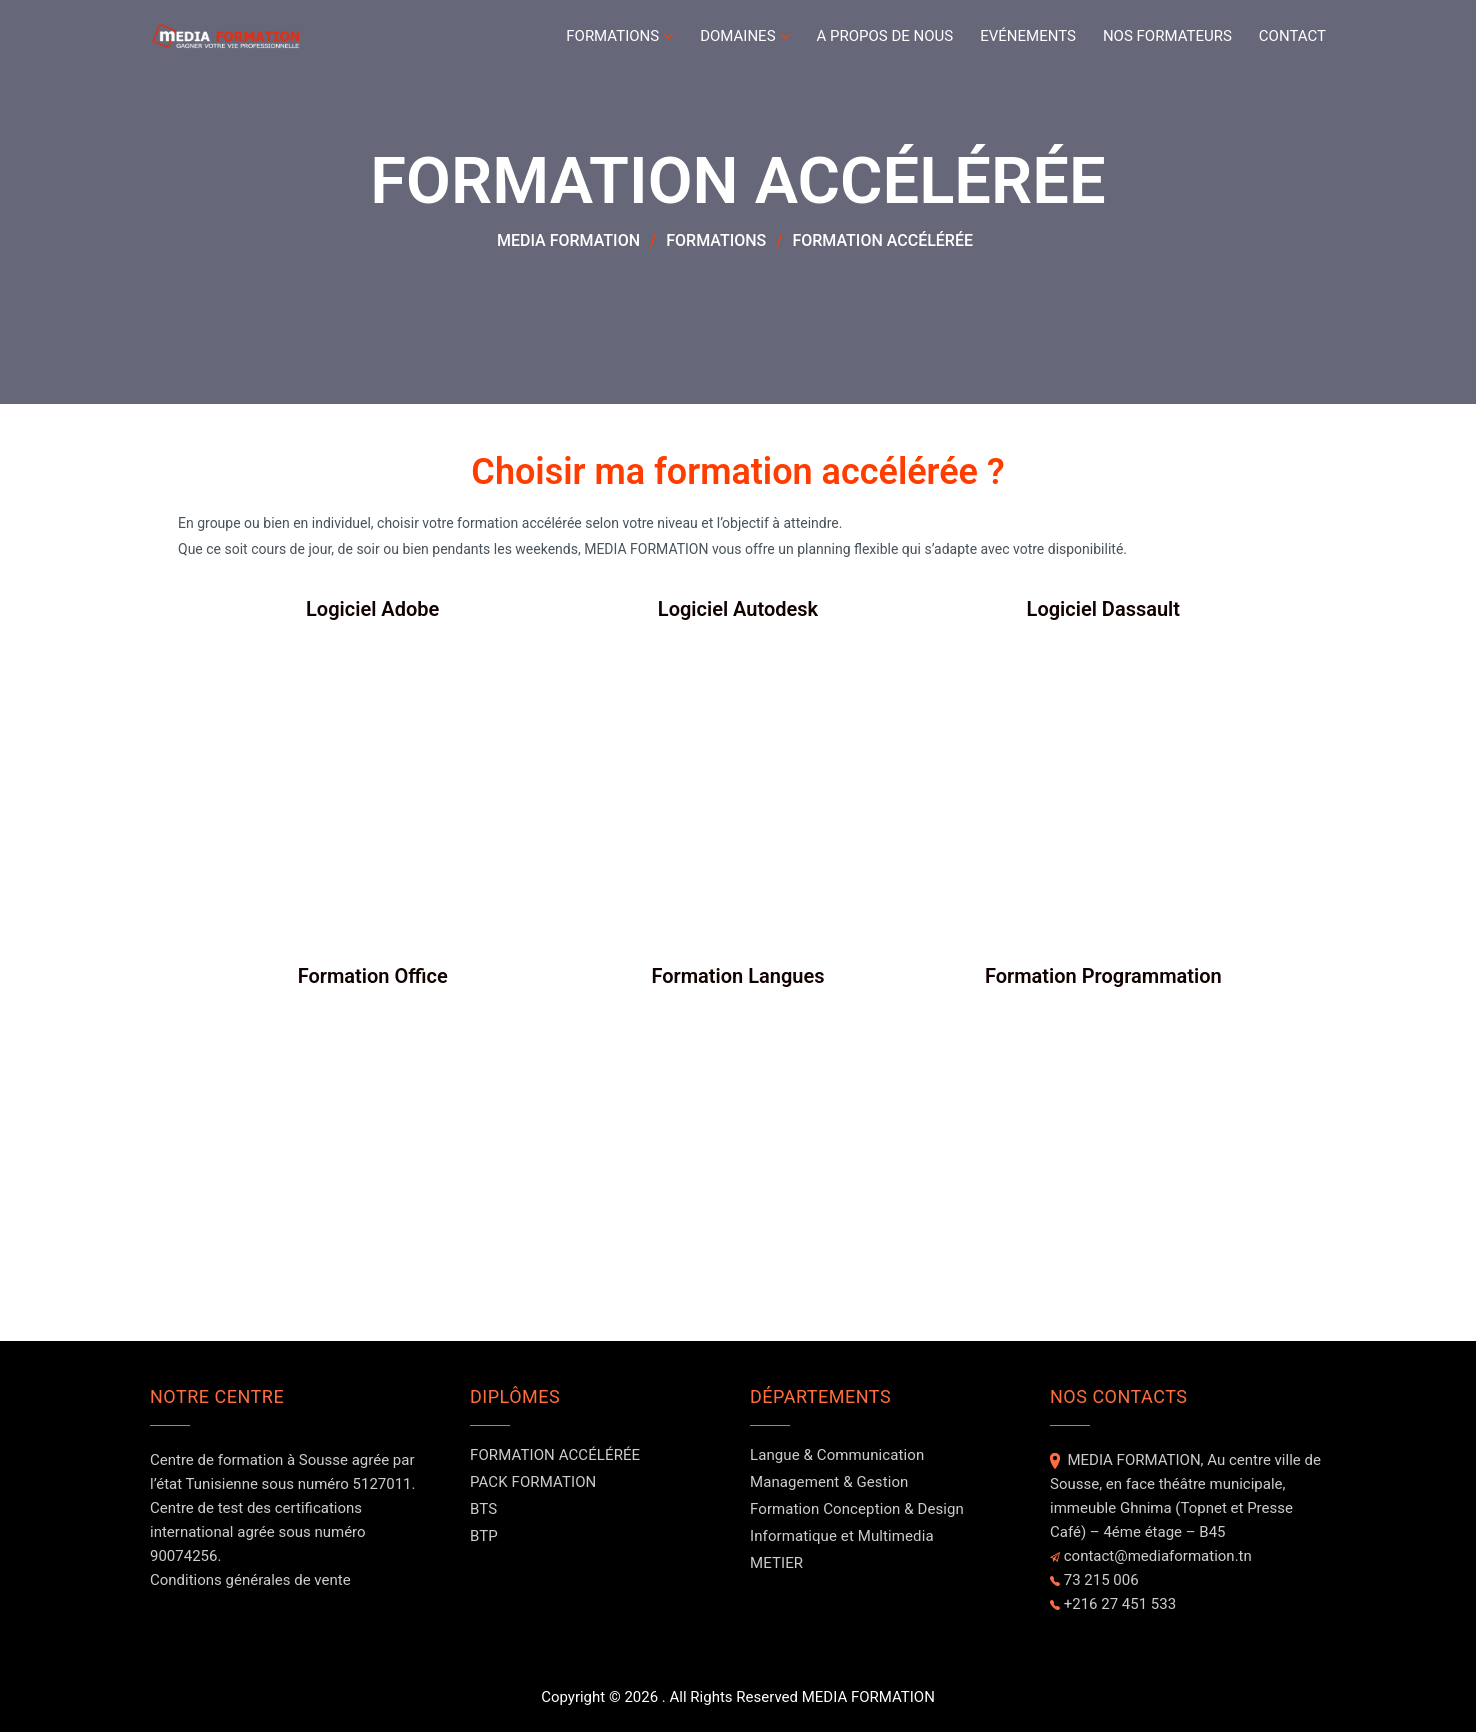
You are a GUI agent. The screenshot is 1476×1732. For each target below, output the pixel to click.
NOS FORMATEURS (1167, 36)
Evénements (1028, 36)
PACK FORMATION (533, 1482)
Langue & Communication (837, 1455)
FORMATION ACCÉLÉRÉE (555, 1455)
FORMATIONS (612, 36)
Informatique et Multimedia (842, 1536)
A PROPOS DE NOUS (885, 36)
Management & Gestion (829, 1482)
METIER (776, 1563)
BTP (484, 1536)
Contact (1292, 36)
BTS (483, 1509)
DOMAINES (737, 36)
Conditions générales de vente (250, 1580)
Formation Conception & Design (857, 1509)
